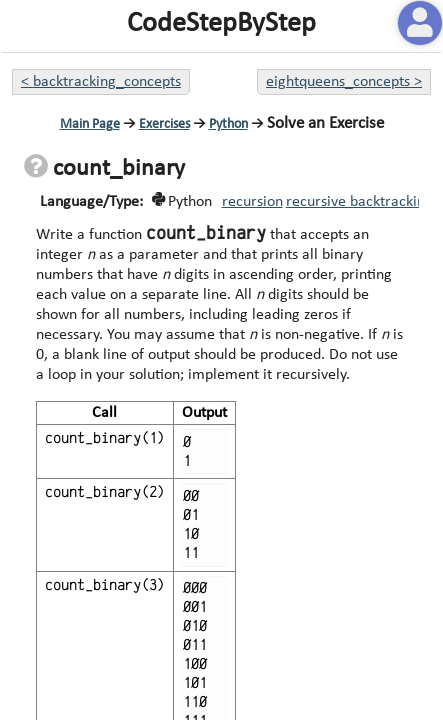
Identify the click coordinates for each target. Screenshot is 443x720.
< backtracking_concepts (101, 82)
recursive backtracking (359, 202)
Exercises (164, 124)
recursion (252, 202)
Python (228, 124)
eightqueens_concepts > (344, 82)
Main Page (90, 124)
